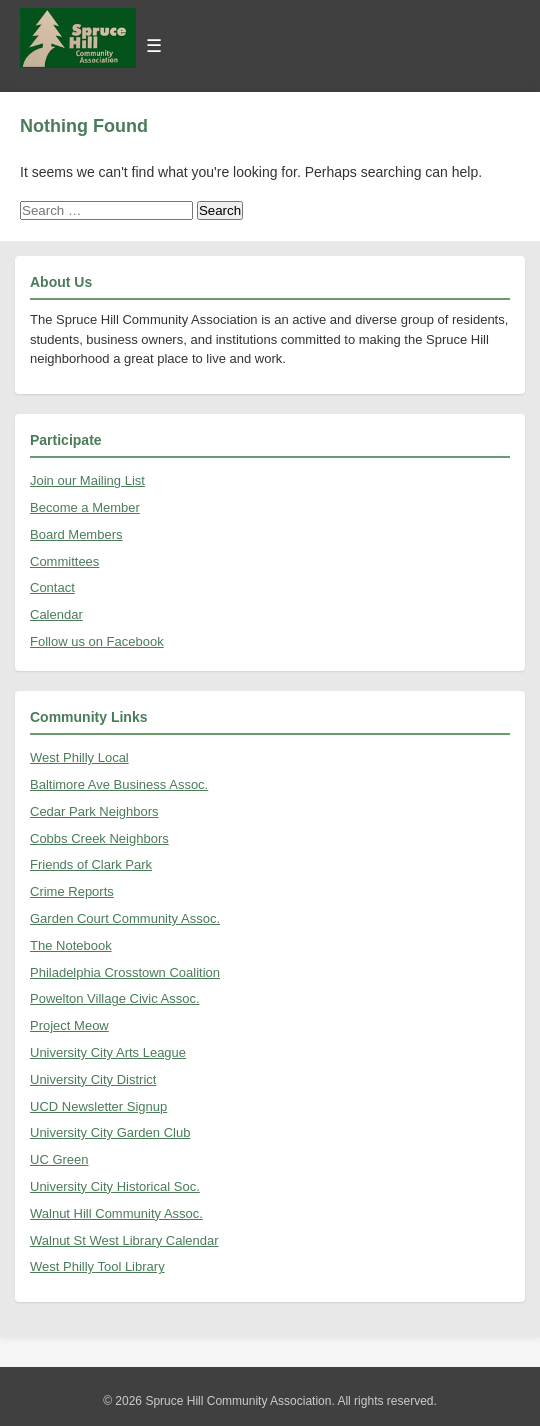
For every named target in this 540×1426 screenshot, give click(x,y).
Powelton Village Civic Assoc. (115, 998)
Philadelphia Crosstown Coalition (125, 972)
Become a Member (85, 507)
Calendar (56, 614)
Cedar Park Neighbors (94, 811)
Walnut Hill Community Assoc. (116, 1213)
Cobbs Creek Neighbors (99, 838)
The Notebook (71, 945)
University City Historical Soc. (115, 1186)
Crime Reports (72, 891)
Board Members (76, 534)
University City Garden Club (110, 1132)
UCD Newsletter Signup (98, 1106)
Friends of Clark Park (91, 864)
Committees (64, 561)
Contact (52, 587)
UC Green (59, 1159)
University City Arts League (108, 1052)
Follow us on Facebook (97, 641)
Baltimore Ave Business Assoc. (119, 784)
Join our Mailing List (87, 480)
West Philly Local (79, 757)
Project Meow (69, 1025)
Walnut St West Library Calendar (124, 1240)
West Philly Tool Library (97, 1266)
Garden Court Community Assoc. (125, 918)
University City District (93, 1079)
